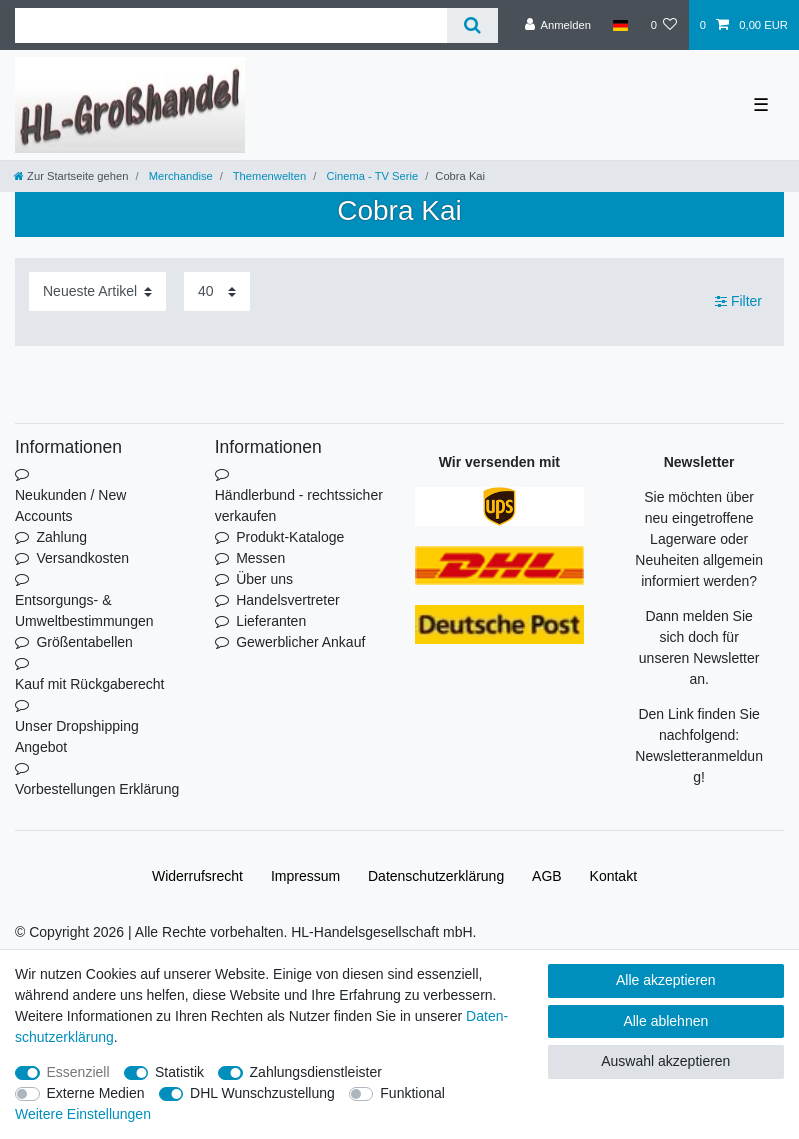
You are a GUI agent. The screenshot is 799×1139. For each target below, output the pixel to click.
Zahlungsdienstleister (316, 1072)
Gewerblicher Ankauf (300, 642)
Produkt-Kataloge (290, 537)
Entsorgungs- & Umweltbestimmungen (84, 610)
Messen (260, 558)
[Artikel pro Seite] (217, 291)
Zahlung (61, 537)
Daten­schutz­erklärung (436, 876)
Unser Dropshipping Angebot (77, 736)
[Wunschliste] (663, 25)
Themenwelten (268, 176)
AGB (547, 876)
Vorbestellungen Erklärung (97, 789)
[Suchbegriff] (231, 25)
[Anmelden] (557, 25)
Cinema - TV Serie (370, 176)
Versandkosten (82, 558)
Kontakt (613, 876)
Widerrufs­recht (197, 876)
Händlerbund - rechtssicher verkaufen (299, 505)
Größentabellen (84, 642)
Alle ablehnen (665, 1021)
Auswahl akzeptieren (665, 1061)
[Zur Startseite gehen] (71, 176)
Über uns (264, 579)
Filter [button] (738, 302)
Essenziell (78, 1072)
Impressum (305, 876)
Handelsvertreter (288, 600)
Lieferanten (271, 621)
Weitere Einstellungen (83, 1114)
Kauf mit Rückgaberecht (89, 684)
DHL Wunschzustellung (262, 1093)
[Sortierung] (97, 291)
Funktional (412, 1093)
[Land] (620, 25)
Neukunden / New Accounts (70, 505)
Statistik (179, 1072)
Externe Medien (96, 1093)
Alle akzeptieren (666, 980)
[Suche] (472, 25)
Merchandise (179, 176)
